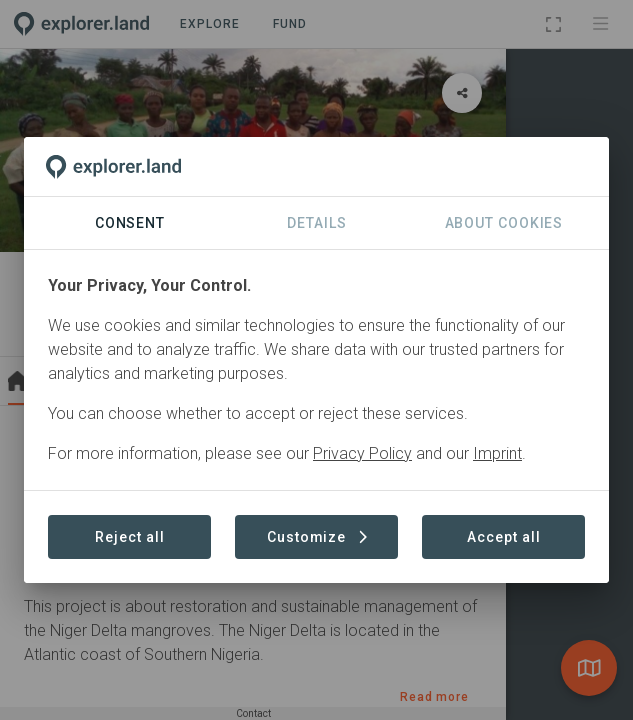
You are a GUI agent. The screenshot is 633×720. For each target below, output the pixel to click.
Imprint (497, 453)
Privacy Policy (362, 453)
